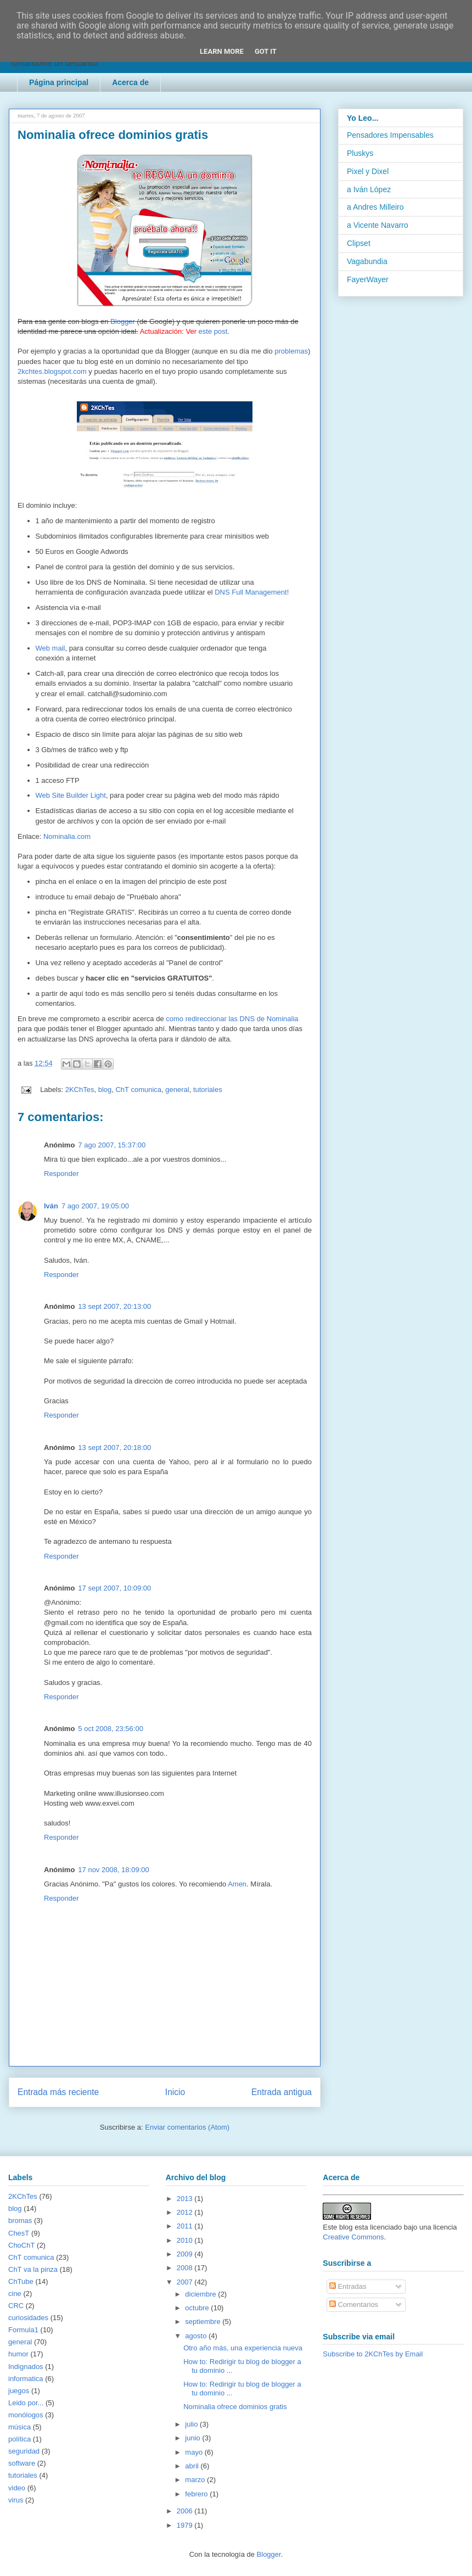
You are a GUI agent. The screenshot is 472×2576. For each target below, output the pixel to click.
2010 (186, 2240)
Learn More (222, 51)
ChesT (18, 2233)
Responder (61, 1173)
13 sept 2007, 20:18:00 (114, 1447)
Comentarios (353, 2304)
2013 (186, 2198)
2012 (186, 2212)
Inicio (175, 2092)
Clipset (358, 243)
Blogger (122, 321)
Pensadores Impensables (390, 135)
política (19, 2439)
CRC (16, 2305)
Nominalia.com (67, 836)
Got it (266, 51)
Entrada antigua (281, 2092)
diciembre (201, 2294)
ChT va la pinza (33, 2269)
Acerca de (130, 82)
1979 (186, 2525)
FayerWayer (368, 279)
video (16, 2488)
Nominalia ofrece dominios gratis (235, 2407)
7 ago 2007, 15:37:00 (111, 1145)
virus (15, 2500)
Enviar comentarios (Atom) (187, 2127)
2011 (186, 2226)
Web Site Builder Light (71, 795)
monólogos (25, 2415)
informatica (25, 2379)
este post (213, 331)
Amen (237, 1884)
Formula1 (23, 2330)
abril (192, 2466)
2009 (186, 2254)
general (177, 1089)
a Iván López (369, 189)
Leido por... (25, 2403)
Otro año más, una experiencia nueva (242, 2348)
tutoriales (207, 1089)
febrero (197, 2494)
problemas (291, 351)
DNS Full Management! (252, 592)
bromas (20, 2220)
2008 (186, 2268)
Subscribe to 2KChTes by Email (373, 2354)
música (19, 2427)
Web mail (50, 648)
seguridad (24, 2451)
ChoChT (21, 2245)
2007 (186, 2282)
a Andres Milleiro (375, 207)
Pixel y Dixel (368, 171)
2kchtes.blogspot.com (52, 371)
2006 (186, 2511)
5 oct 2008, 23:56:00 (110, 1728)
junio (193, 2438)
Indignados (25, 2366)
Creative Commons (353, 2237)
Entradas (348, 2286)
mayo (194, 2452)
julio (192, 2424)
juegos (18, 2391)
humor (18, 2354)
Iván (51, 1206)
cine (14, 2293)
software (21, 2463)
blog (105, 1089)
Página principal (58, 82)
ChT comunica (138, 1089)
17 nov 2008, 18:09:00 (113, 1870)
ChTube (20, 2281)
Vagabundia (367, 261)
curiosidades (28, 2318)
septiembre (203, 2321)
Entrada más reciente (58, 2092)
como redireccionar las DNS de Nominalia (232, 1019)
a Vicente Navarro (377, 225)
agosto (197, 2336)
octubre (198, 2308)
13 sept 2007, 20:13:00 (114, 1306)
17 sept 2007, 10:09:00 (114, 1588)
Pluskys (360, 153)
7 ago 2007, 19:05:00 (95, 1206)
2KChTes (79, 1089)
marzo (196, 2480)
